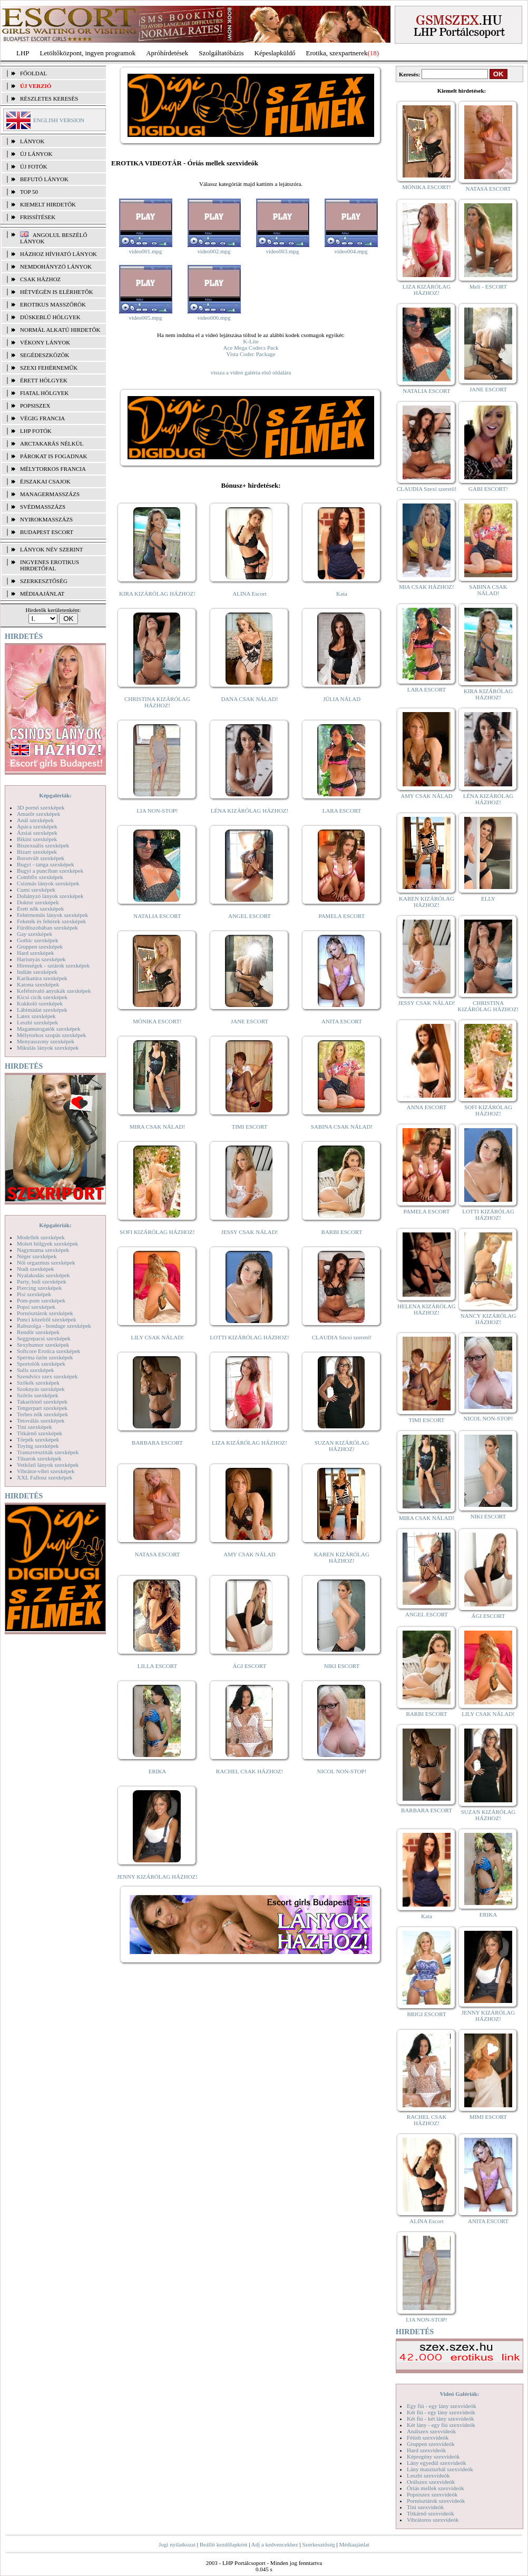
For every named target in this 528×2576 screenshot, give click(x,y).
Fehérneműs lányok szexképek (52, 915)
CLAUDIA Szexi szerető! (342, 1337)
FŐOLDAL (33, 73)
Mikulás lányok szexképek (48, 1047)
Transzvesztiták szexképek (48, 1452)
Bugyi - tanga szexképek (45, 864)
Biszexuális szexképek (43, 845)
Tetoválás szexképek (41, 1420)
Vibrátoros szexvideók (433, 2519)
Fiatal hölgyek (44, 393)
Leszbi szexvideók (428, 2475)
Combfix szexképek (40, 877)
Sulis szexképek (35, 1370)
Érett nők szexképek (40, 908)
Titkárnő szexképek (39, 1433)
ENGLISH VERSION (58, 120)
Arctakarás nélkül (51, 443)
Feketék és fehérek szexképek (51, 921)
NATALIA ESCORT (157, 916)
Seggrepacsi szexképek (44, 1338)
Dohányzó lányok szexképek (50, 896)
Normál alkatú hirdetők (60, 330)
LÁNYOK (32, 141)
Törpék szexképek (38, 1439)
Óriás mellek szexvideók (435, 2488)
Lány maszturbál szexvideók (440, 2469)
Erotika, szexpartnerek (337, 53)
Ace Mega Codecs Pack (251, 347)
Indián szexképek (37, 972)
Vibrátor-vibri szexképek (45, 1471)
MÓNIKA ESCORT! (157, 1021)
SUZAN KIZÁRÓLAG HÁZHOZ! (342, 1445)
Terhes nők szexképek (42, 1414)
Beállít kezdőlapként (224, 2544)
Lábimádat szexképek (42, 1009)
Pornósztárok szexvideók (436, 2501)
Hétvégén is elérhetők (56, 292)
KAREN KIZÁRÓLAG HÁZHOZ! (341, 1557)
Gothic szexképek (37, 940)
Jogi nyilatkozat (177, 2544)
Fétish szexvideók (427, 2437)
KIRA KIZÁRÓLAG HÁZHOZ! (157, 593)
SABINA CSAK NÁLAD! (342, 1126)
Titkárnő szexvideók (430, 2513)
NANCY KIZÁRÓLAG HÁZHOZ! (488, 1318)
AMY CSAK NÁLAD (249, 1554)
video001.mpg (145, 251)
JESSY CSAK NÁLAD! (249, 1232)
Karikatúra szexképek (42, 978)
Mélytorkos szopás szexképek (51, 1035)
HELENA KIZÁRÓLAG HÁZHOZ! (426, 1309)
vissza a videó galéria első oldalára (250, 372)
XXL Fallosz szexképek (44, 1477)
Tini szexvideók (425, 2507)
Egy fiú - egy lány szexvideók (441, 2406)
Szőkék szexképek (38, 1382)
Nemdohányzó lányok (56, 266)
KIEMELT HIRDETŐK (48, 204)
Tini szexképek (34, 1427)
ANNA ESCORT (426, 1107)
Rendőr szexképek (38, 1332)
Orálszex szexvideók (431, 2482)
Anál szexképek (35, 820)
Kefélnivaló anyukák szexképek (54, 991)
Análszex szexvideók (431, 2431)
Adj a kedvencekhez (274, 2544)
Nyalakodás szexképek (43, 1275)
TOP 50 (29, 192)
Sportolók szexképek (41, 1363)
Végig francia (42, 418)
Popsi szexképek (36, 1307)
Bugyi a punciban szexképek (50, 870)
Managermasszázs (50, 494)
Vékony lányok (45, 342)
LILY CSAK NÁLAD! (157, 1337)
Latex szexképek (36, 1016)
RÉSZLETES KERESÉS (49, 98)
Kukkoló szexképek (40, 1003)
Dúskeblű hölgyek (50, 317)
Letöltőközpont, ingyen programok (88, 53)
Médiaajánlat (354, 2544)
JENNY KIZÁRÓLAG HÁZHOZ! (157, 1876)
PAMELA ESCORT (342, 916)
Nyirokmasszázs (46, 519)
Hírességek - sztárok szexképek (53, 965)
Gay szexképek (34, 934)
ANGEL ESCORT (249, 916)
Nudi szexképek (35, 1269)
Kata (341, 593)
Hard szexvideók (426, 2450)
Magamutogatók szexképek (49, 1028)
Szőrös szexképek (37, 1395)
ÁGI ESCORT (250, 1666)
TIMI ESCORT (249, 1126)
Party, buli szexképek (41, 1281)
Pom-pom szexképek (41, 1300)
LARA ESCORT (341, 810)
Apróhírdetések (167, 53)
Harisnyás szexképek (41, 959)
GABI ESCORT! (488, 489)
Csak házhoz (40, 279)
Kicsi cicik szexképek (42, 997)
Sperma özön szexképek (45, 1357)
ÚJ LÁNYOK (36, 154)
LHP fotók (36, 431)
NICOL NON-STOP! (342, 1771)
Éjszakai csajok (45, 481)
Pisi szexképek (34, 1294)
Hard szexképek (35, 953)
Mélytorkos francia (53, 469)
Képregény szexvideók (433, 2456)
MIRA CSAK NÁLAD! (157, 1126)
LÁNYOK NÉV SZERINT (51, 549)
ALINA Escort (249, 593)
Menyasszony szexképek (45, 1041)
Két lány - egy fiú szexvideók (441, 2425)
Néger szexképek (36, 1256)
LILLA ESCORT (157, 1666)
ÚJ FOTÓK (33, 166)
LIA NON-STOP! (157, 810)
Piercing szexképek (39, 1288)
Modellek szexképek (41, 1237)
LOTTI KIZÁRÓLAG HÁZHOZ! (249, 1337)
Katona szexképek (38, 984)
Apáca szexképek (37, 826)
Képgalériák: (55, 795)
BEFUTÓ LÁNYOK (44, 179)
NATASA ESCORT (157, 1554)
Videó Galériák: (459, 2394)
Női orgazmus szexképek (46, 1262)
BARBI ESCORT (342, 1232)
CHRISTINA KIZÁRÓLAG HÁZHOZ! (157, 702)
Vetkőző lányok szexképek (48, 1465)
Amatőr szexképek (38, 814)
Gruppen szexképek (40, 946)
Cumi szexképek (36, 889)
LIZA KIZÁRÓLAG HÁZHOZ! (249, 1442)
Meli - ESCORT (488, 286)
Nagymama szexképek (43, 1250)
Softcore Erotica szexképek (48, 1351)
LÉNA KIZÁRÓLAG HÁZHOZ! (249, 810)
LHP (23, 53)
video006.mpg (213, 317)
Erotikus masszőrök (53, 304)
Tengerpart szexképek (42, 1408)
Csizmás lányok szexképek (48, 883)
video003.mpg (282, 251)
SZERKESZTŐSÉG (43, 581)
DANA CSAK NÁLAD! (249, 699)
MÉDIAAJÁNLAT (42, 593)
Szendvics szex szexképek (47, 1376)
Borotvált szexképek (40, 858)
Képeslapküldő (275, 53)
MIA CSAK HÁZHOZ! (426, 587)
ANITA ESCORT (341, 1021)
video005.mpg (145, 317)
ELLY (488, 898)
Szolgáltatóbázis (221, 53)
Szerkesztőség (318, 2544)
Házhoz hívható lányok (58, 254)
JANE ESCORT (249, 1021)
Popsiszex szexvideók (432, 2494)
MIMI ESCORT (488, 2117)
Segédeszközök (45, 355)
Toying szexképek (38, 1446)
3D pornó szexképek (40, 807)
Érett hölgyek (43, 380)
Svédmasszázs (42, 507)
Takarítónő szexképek (42, 1401)
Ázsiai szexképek (37, 833)
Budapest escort (46, 532)
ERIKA (158, 1771)
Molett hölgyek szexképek (47, 1243)
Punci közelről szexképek (46, 1319)
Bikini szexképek (37, 839)
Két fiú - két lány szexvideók (440, 2418)
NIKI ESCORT (341, 1666)
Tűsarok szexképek (39, 1458)
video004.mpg (350, 251)
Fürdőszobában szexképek (47, 927)
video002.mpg (213, 251)
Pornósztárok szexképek (45, 1313)
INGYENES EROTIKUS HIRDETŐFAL (49, 565)
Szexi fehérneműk (48, 367)
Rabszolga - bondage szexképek (54, 1325)
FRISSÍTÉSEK (37, 217)
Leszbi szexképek (37, 1022)
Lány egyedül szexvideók (436, 2463)
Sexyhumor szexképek (43, 1344)
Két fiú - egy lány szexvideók (441, 2412)
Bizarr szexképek (37, 851)
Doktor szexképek (38, 902)
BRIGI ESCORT (426, 2014)
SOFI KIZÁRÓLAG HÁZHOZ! (157, 1232)
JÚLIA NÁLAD (341, 699)
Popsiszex (35, 405)
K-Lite (250, 341)
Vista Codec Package (251, 354)
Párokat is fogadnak (53, 456)
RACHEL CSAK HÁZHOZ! (249, 1771)
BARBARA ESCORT (157, 1442)
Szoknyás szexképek (41, 1389)
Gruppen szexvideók (431, 2444)
